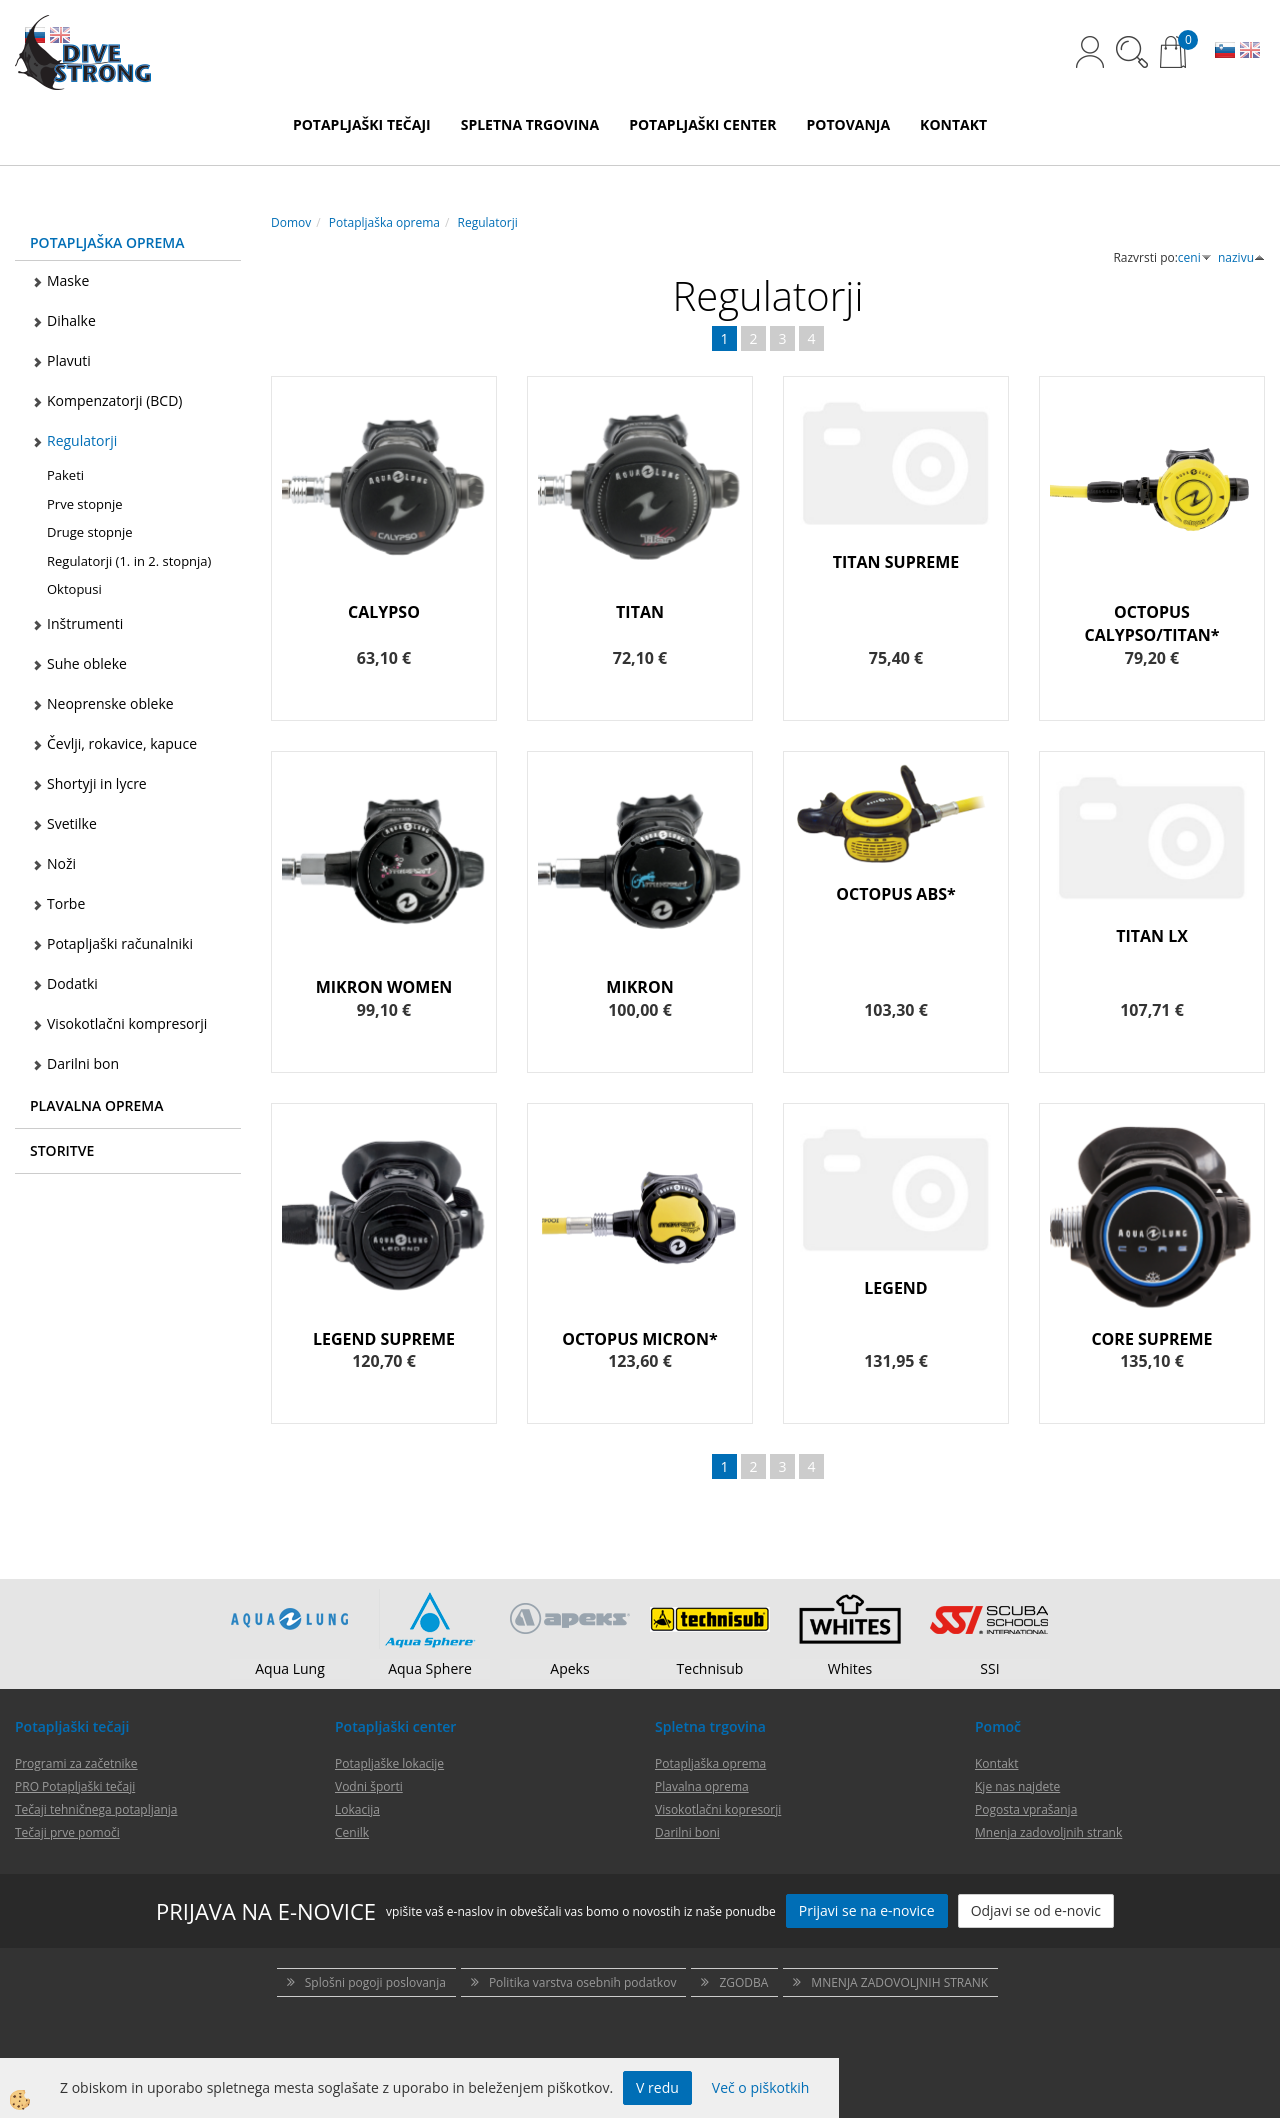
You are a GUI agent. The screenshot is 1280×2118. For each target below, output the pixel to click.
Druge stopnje (90, 532)
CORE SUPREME (1151, 1339)
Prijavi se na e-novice (867, 1910)
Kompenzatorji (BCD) (114, 400)
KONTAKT (953, 124)
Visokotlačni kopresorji (718, 1809)
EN (1250, 52)
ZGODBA (743, 1982)
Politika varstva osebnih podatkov (582, 1982)
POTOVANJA (848, 124)
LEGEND (895, 1288)
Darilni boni (687, 1832)
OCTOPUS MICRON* (640, 1339)
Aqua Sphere (430, 1668)
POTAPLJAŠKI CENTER (702, 124)
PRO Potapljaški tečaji (75, 1786)
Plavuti (69, 360)
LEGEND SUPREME (384, 1339)
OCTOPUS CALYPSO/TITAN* (1151, 623)
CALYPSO (384, 612)
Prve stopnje (84, 504)
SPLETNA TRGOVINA (530, 124)
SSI (989, 1668)
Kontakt (996, 1763)
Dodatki (72, 983)
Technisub (710, 1668)
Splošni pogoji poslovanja (375, 1982)
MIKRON (639, 987)
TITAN (640, 612)
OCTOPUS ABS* (895, 894)
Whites (850, 1668)
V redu (657, 2087)
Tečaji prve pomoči (67, 1832)
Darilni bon (83, 1063)
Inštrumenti (85, 623)
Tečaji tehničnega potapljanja (96, 1809)
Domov (291, 222)
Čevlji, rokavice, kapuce (122, 743)
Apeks (569, 1668)
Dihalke (71, 320)
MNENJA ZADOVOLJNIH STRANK (899, 1982)
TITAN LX (1152, 936)
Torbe (66, 903)
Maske (68, 280)
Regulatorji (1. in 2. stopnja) (129, 561)
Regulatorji (82, 440)
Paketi (65, 475)
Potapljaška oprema (384, 222)
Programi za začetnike (76, 1763)
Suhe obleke (87, 663)
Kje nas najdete (1017, 1786)
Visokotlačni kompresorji (127, 1023)
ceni (1195, 257)
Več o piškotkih (761, 2087)
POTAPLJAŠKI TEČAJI (362, 124)
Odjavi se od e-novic (1036, 1910)
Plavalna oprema (702, 1786)
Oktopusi (74, 589)
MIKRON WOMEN (384, 987)
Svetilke (72, 823)
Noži (61, 863)
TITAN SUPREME (896, 562)
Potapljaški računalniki (120, 943)
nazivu (1241, 257)
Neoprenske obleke (110, 703)
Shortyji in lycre (97, 783)
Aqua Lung (290, 1668)
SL (1225, 52)
